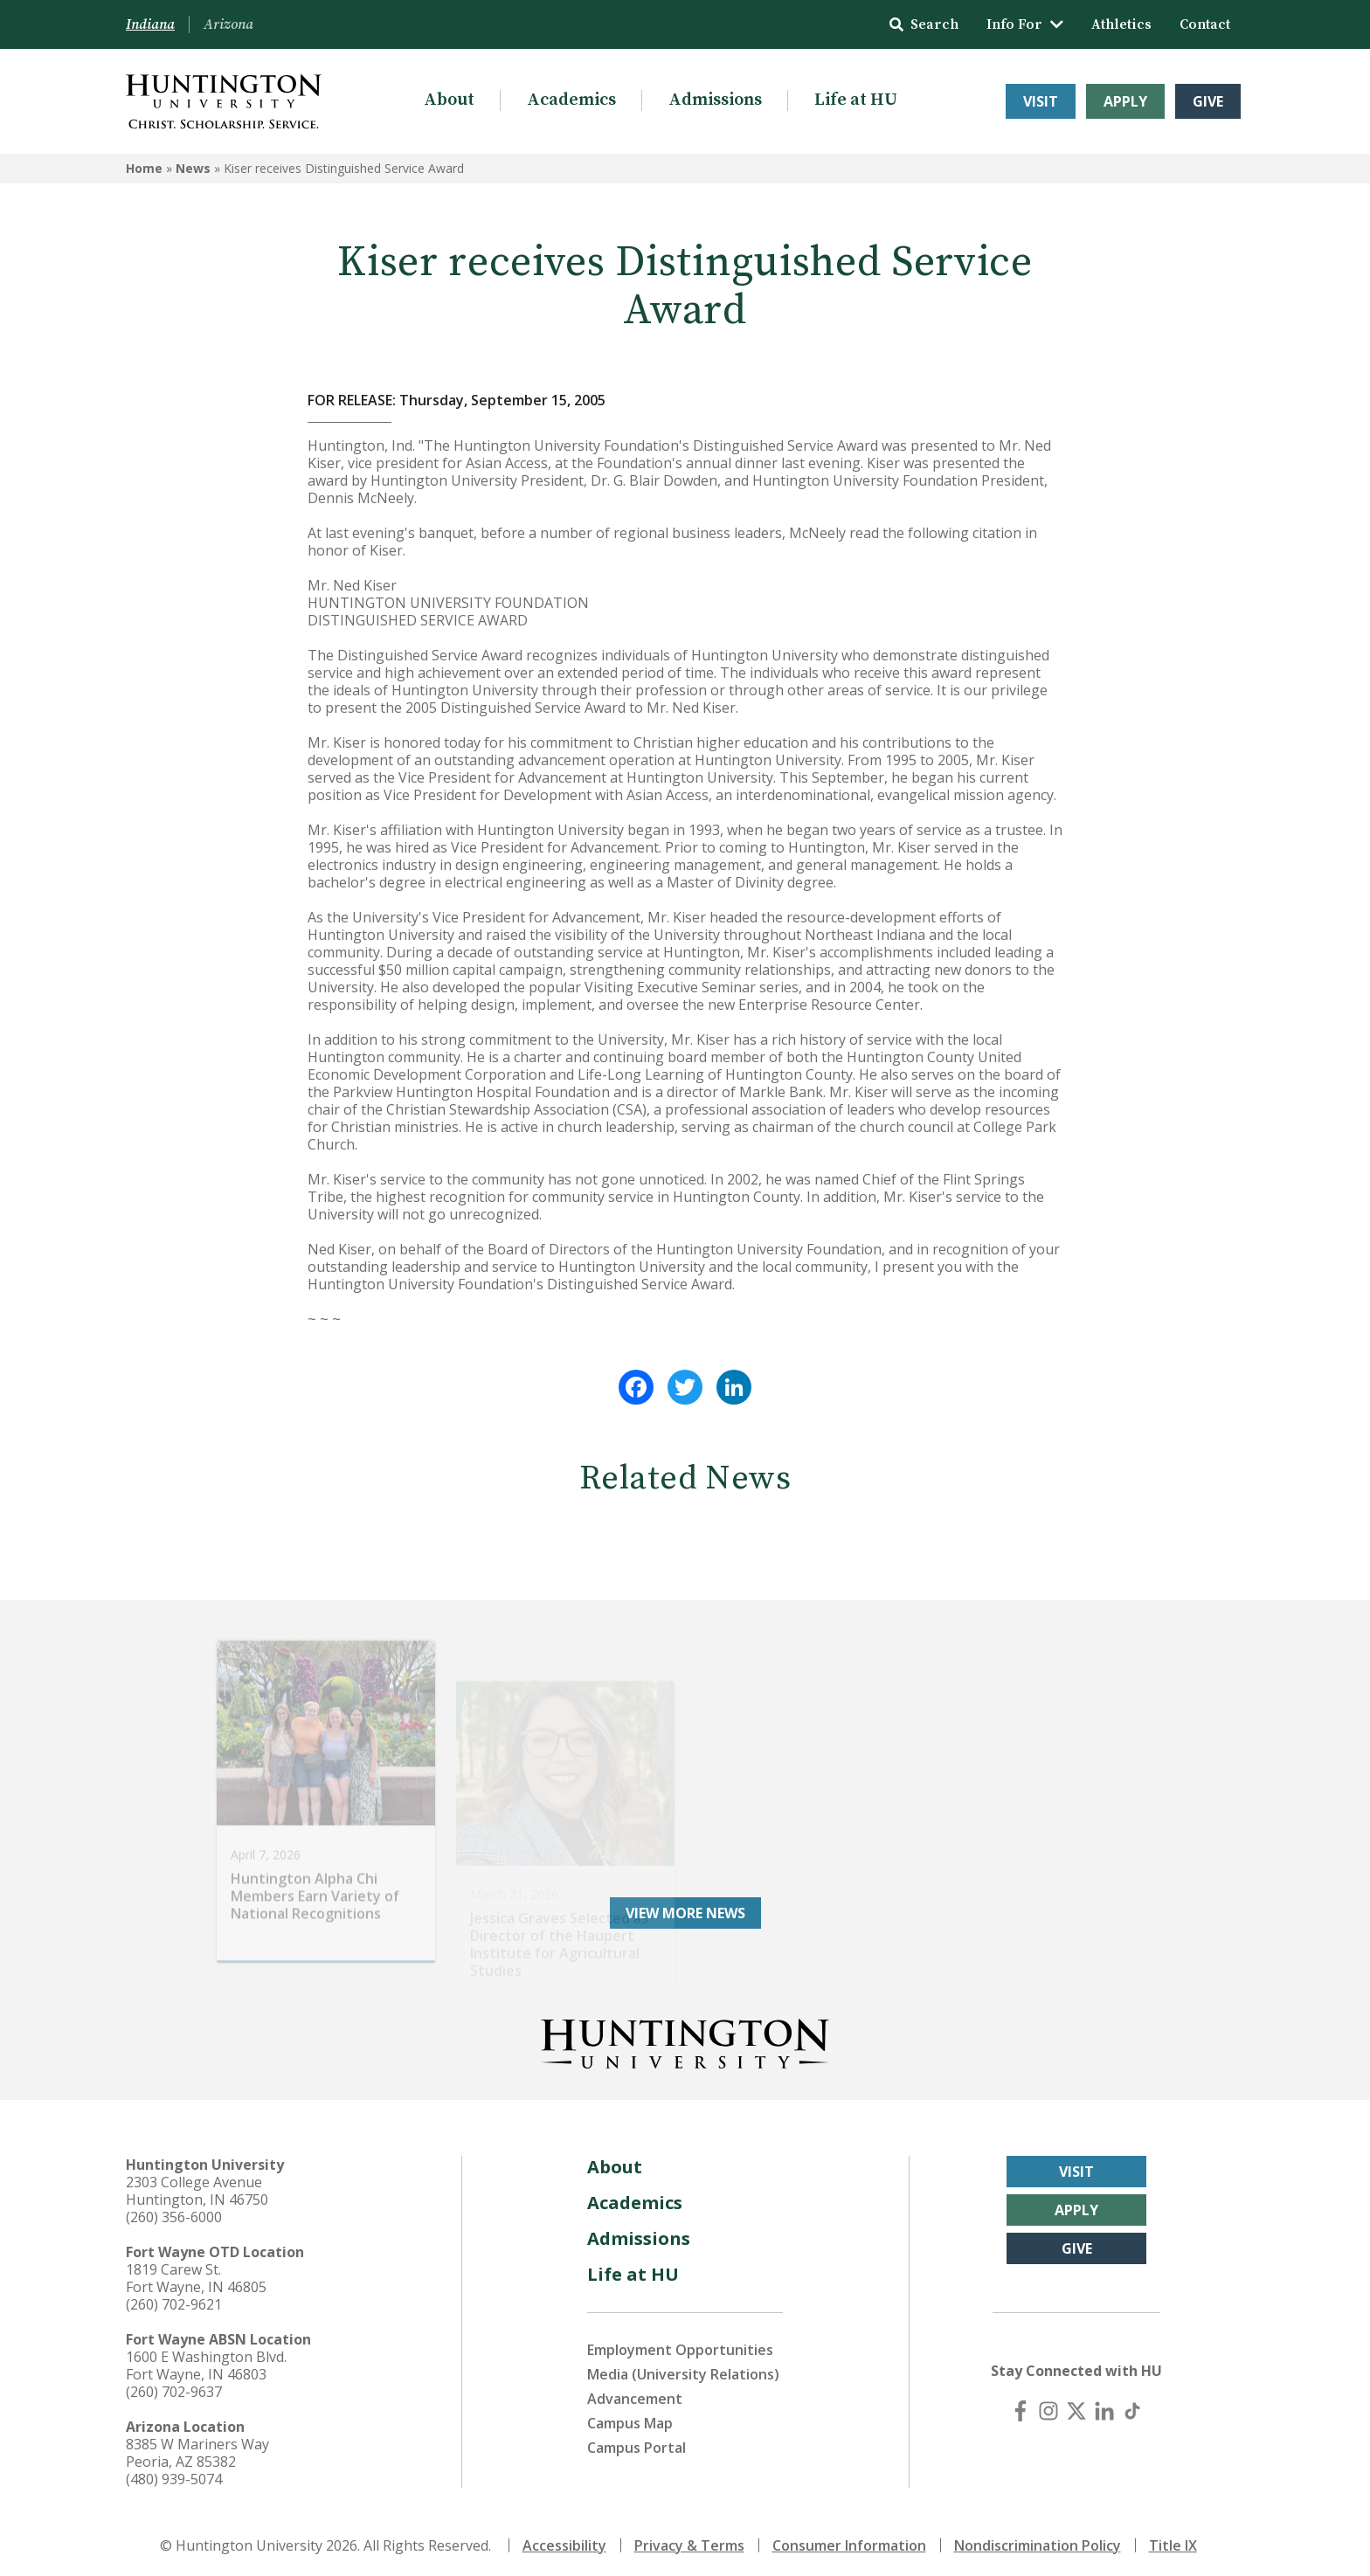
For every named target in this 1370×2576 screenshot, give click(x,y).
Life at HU (855, 100)
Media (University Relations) (683, 2368)
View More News (685, 1906)
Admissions (715, 100)
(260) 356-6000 (174, 2210)
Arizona (228, 24)
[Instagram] (1048, 2404)
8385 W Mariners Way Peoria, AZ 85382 (197, 2446)
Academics (571, 100)
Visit (1040, 101)
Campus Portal (636, 2441)
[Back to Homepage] (685, 2034)
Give (1208, 101)
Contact (1205, 24)
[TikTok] (1132, 2404)
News (193, 168)
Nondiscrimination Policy (1037, 2539)
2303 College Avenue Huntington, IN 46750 (197, 2184)
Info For (1024, 24)
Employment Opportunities (680, 2343)
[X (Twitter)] (1076, 2404)
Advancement (634, 2392)
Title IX (1173, 2539)
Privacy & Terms (689, 2539)
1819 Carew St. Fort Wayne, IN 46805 (196, 2272)
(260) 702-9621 (174, 2298)
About (449, 100)
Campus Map (630, 2417)
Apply (1125, 101)
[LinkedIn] (1104, 2404)
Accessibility (564, 2539)
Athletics (1121, 24)
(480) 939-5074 (174, 2473)
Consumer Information (849, 2539)
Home (144, 168)
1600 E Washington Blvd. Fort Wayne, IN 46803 (206, 2359)
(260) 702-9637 (174, 2385)
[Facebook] (1020, 2404)
